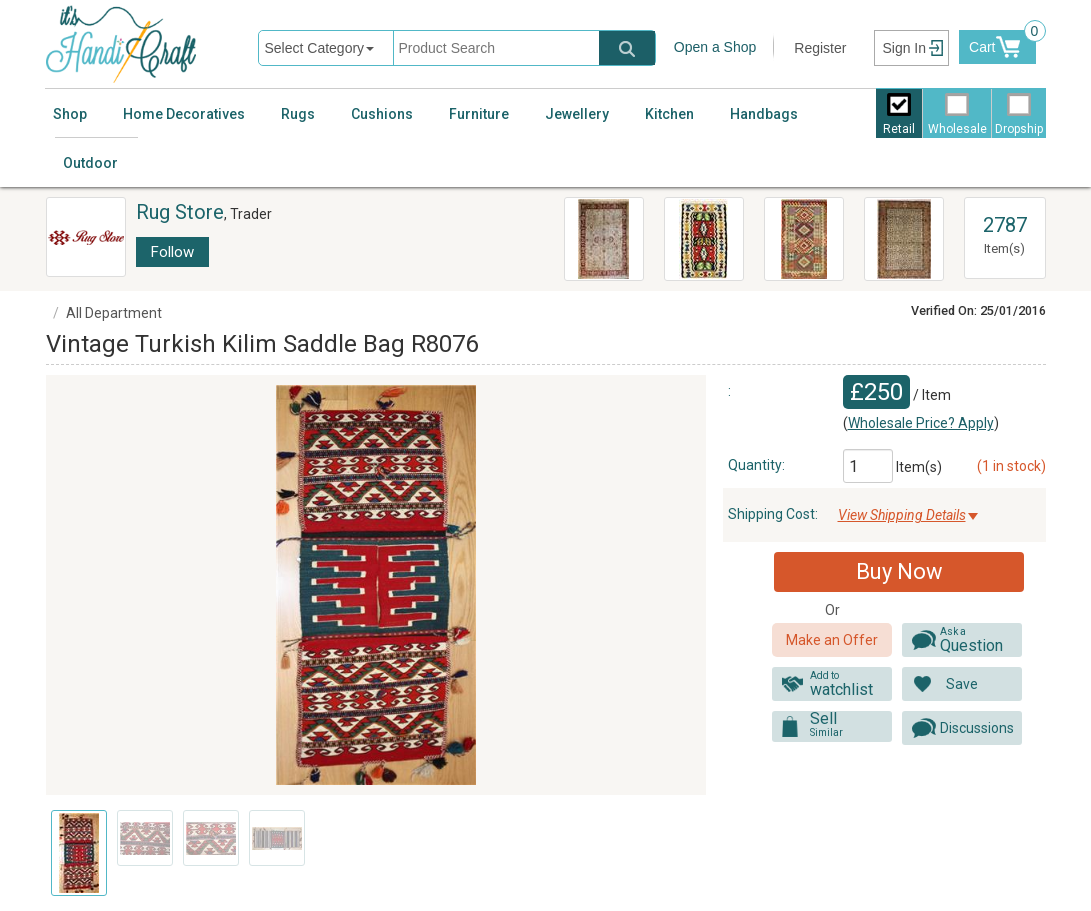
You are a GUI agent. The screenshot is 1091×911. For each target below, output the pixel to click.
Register (820, 48)
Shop (70, 114)
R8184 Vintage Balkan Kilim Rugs (702, 236)
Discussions (977, 728)
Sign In (904, 48)
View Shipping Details (902, 515)
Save (962, 684)
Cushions (382, 114)
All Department (114, 313)
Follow (172, 252)
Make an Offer (832, 640)
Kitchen (669, 114)
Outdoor (90, 163)
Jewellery (577, 114)
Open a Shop (715, 47)
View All (1005, 207)
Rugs (298, 114)
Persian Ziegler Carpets (589, 226)
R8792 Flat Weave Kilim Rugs (802, 226)
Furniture (479, 114)
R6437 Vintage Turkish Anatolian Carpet (894, 239)
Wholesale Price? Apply (921, 423)
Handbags (764, 114)
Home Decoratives (184, 114)
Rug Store (180, 212)
